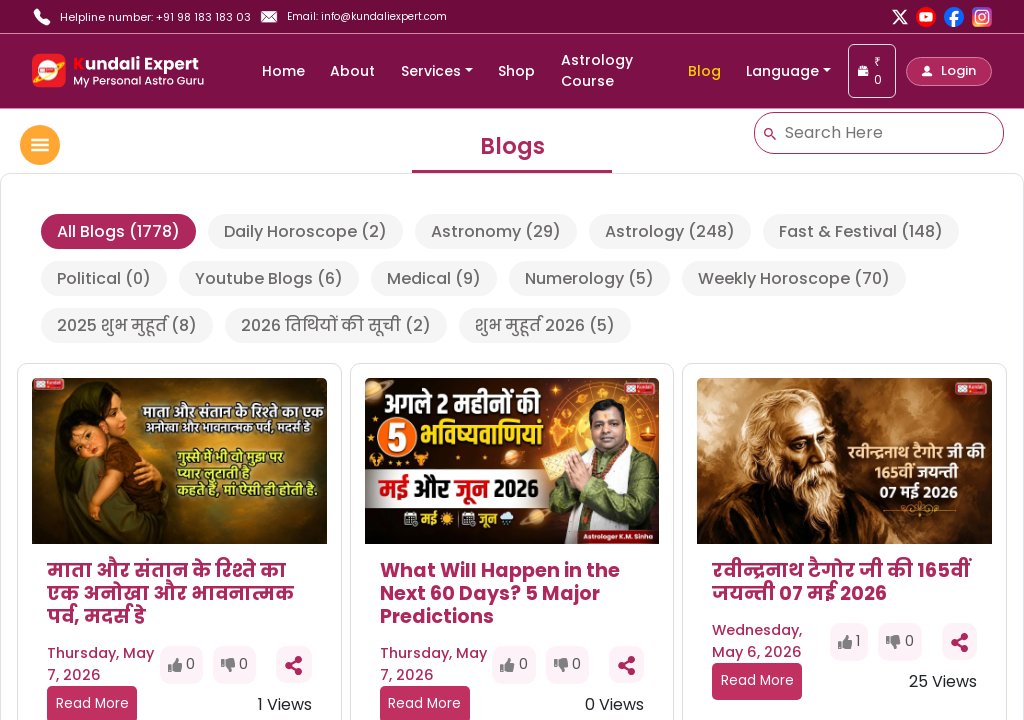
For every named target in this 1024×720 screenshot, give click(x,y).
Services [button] (431, 71)
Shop (516, 71)
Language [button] (782, 71)
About (352, 71)
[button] (949, 71)
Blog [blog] (704, 71)
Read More (757, 680)
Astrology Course (597, 70)
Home (283, 71)
